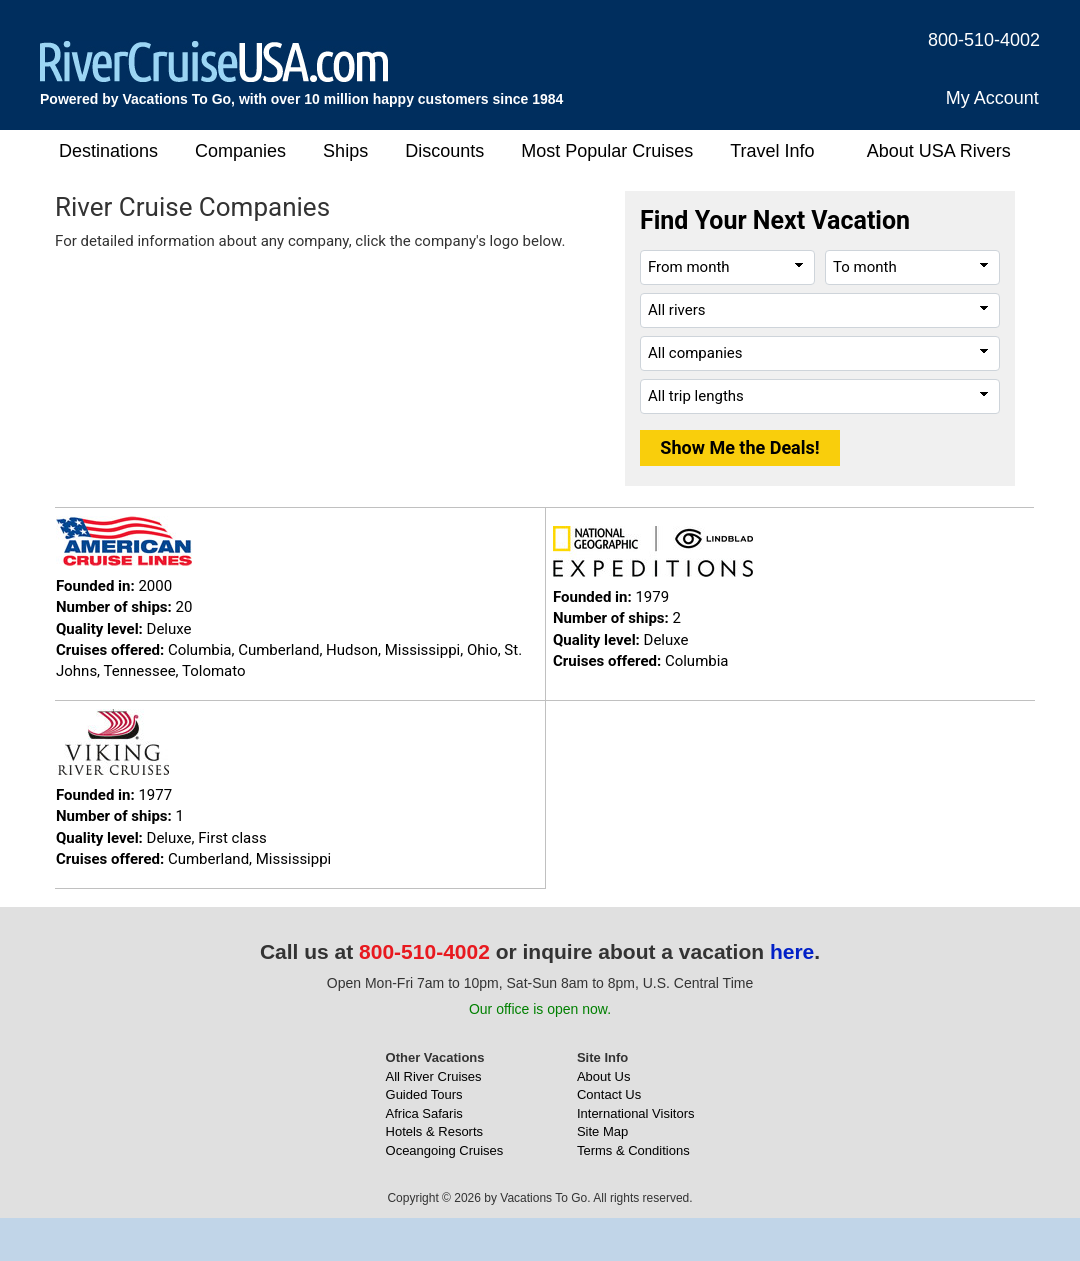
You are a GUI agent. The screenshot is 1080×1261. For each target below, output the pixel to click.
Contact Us (609, 1094)
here (792, 951)
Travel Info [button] (772, 151)
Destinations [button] (108, 151)
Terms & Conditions (633, 1150)
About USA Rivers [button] (939, 151)
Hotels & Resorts (435, 1131)
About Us (603, 1076)
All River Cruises (434, 1076)
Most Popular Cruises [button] (607, 151)
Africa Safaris (424, 1113)
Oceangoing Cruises (445, 1150)
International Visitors (636, 1113)
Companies (240, 151)
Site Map (602, 1131)
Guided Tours (424, 1094)
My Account (992, 98)
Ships (345, 151)
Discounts (444, 151)
